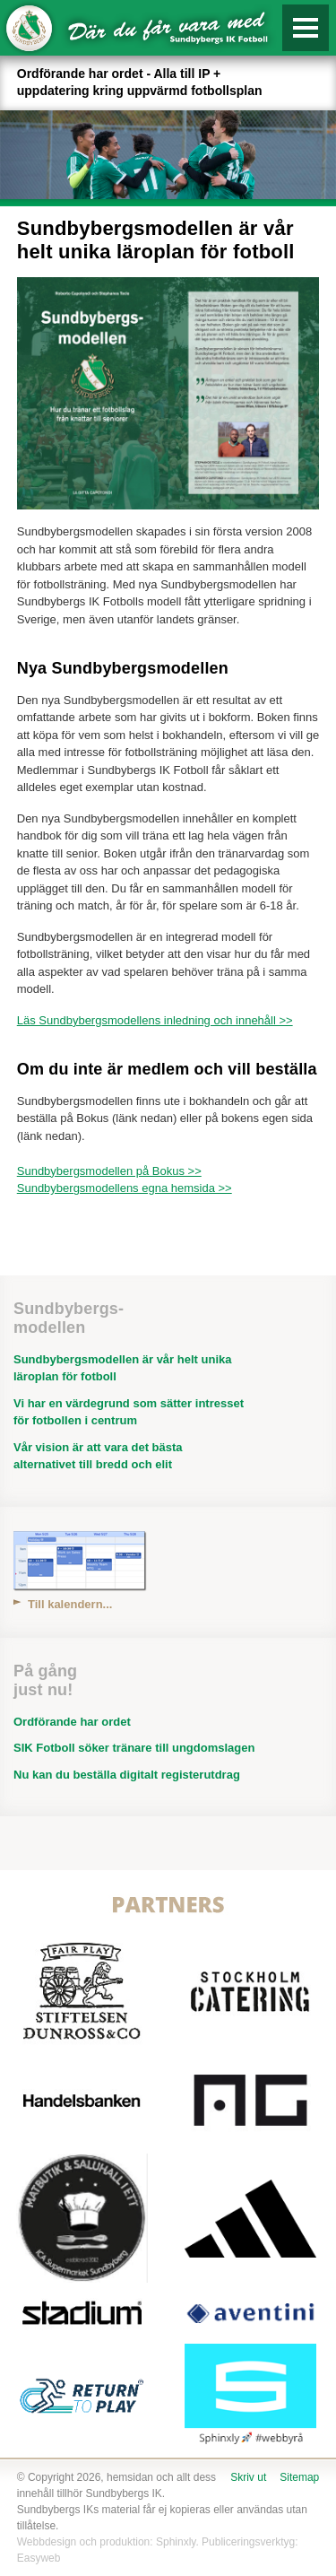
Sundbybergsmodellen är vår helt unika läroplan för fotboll (122, 1368)
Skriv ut (248, 2477)
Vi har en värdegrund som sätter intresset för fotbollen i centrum (128, 1412)
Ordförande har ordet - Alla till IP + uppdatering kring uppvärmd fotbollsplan (140, 82)
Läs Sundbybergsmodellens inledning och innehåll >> (155, 1020)
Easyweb (39, 2558)
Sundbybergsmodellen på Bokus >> (109, 1171)
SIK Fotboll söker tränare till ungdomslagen (133, 1747)
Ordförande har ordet (72, 1721)
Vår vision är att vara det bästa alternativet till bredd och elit (98, 1456)
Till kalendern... (70, 1604)
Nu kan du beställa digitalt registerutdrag (126, 1774)
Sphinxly (175, 2542)
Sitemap (299, 2477)
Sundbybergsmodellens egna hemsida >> (124, 1188)
